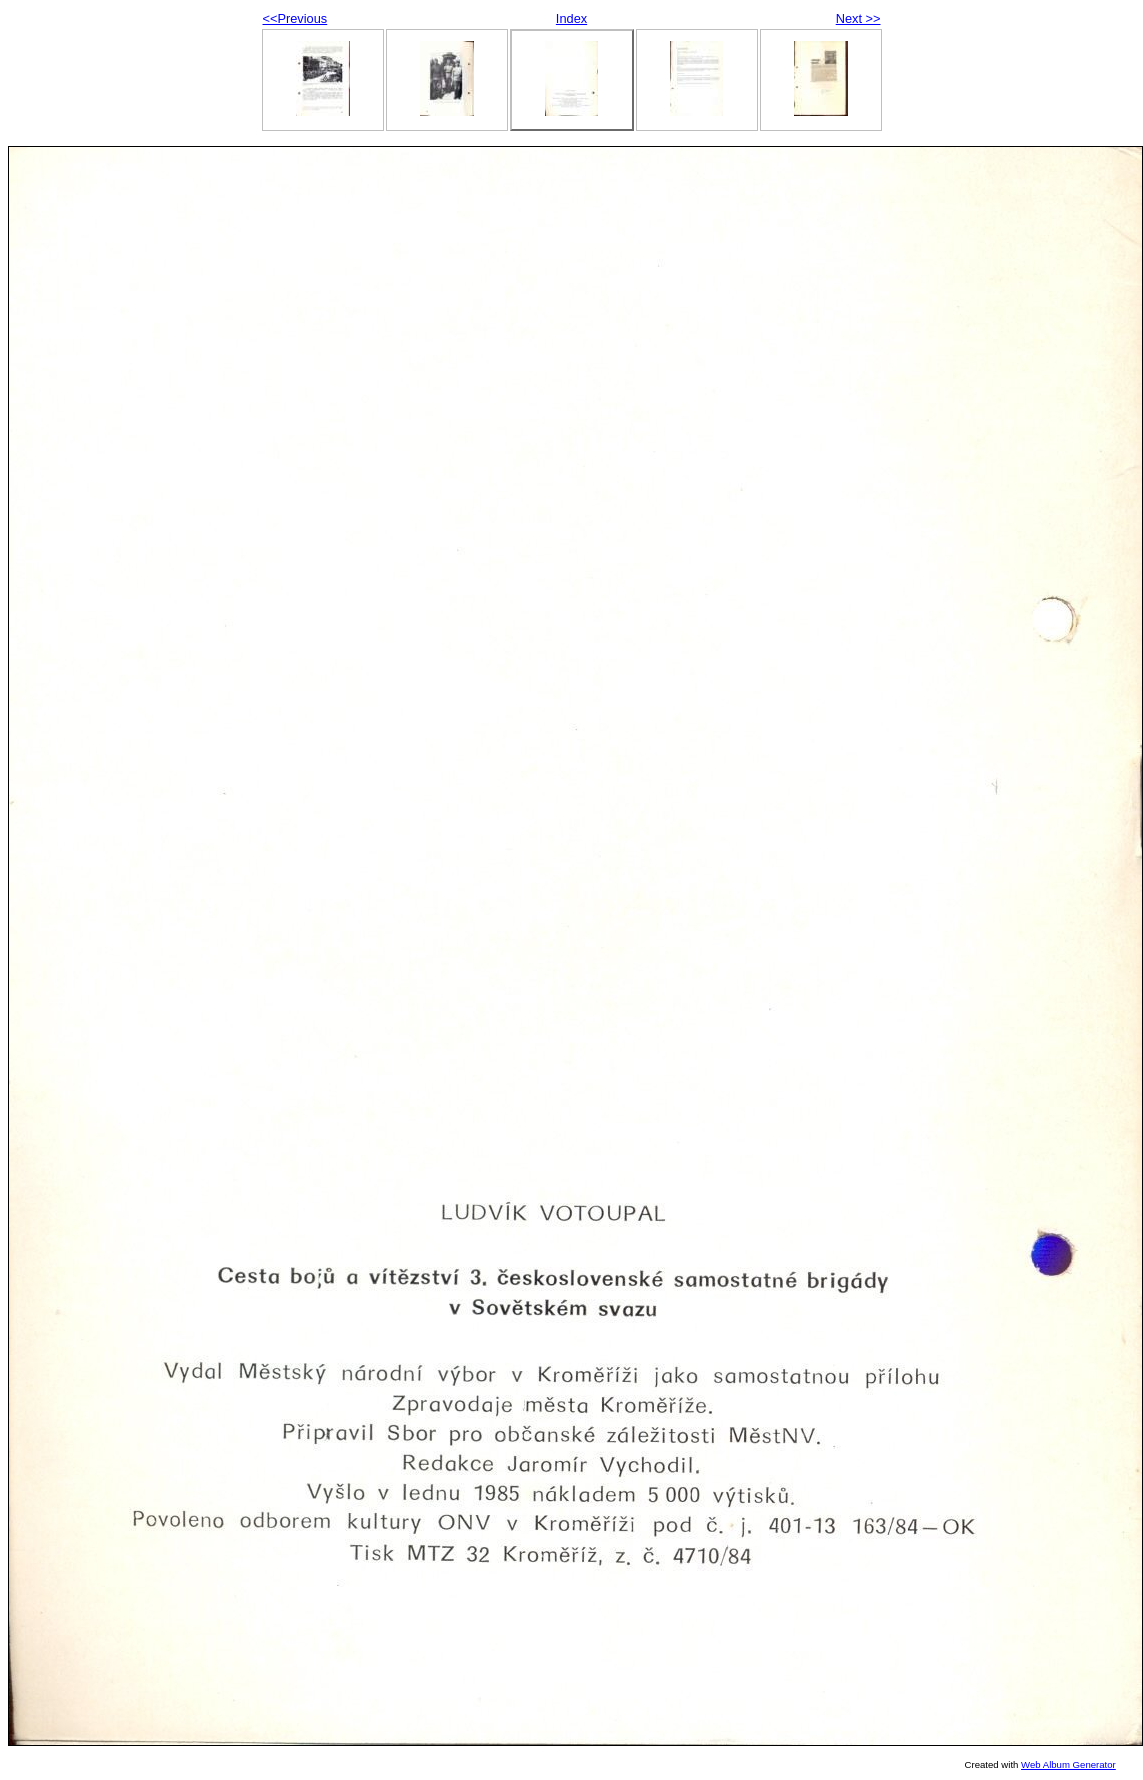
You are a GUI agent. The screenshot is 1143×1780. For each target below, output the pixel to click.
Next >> (858, 18)
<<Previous (295, 18)
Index (571, 18)
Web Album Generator (1068, 1764)
